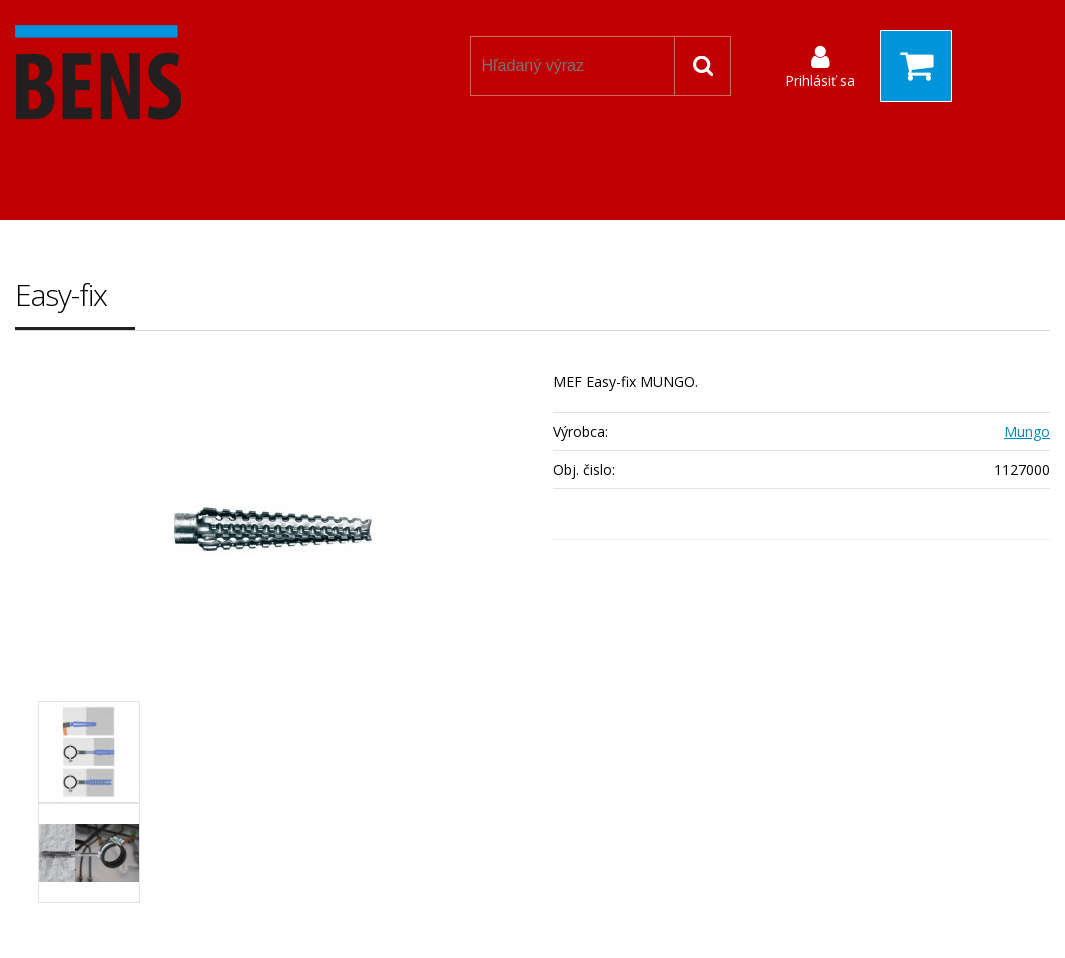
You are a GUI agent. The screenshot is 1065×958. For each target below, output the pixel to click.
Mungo (1027, 431)
